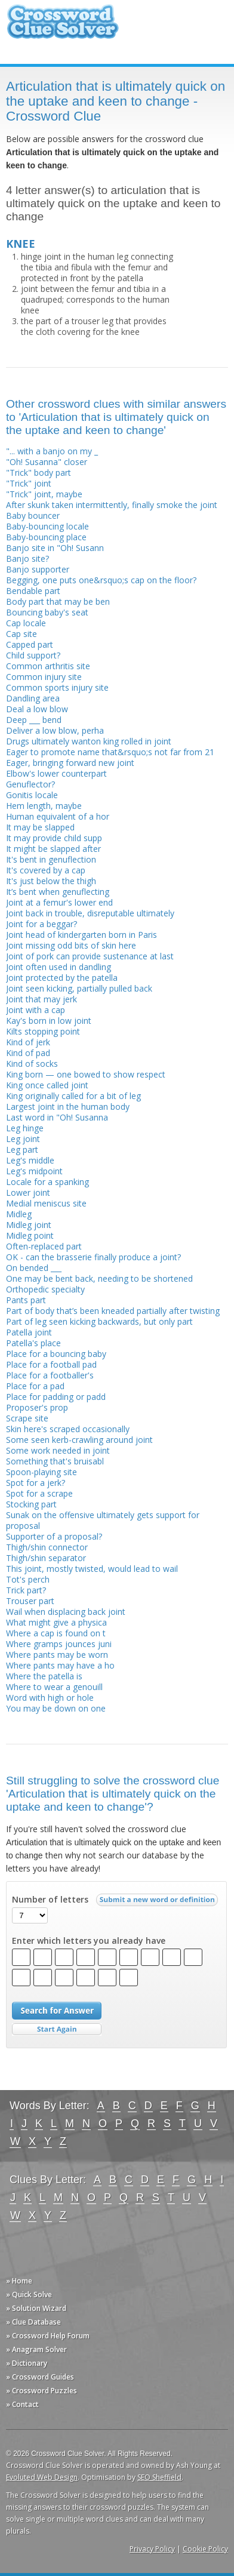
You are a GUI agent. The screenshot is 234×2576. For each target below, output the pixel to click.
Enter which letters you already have (88, 1940)
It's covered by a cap (45, 870)
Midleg (19, 1214)
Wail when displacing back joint (65, 1611)
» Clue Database (33, 2322)
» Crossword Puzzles (41, 2391)
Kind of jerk (28, 1042)
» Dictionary (26, 2363)
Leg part (22, 1149)
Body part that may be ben (58, 601)
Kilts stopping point (43, 1031)
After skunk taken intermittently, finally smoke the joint (111, 504)
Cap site (21, 633)
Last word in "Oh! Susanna (57, 1117)
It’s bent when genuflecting (57, 891)
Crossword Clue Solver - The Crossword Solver (62, 27)
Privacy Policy (152, 2549)
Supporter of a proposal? (54, 1536)
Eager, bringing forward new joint (70, 762)
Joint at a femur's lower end (59, 902)
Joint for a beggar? (41, 924)
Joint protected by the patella (62, 977)
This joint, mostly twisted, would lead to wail (92, 1568)
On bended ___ (33, 1267)
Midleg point (30, 1235)
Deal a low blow (37, 709)
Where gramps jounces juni (59, 1643)
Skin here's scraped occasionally (68, 1429)
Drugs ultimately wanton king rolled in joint (88, 741)
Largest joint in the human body (68, 1106)
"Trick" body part (38, 472)
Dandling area (33, 698)
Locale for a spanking (47, 1181)
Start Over (56, 2029)
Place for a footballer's (50, 1375)
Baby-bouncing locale (47, 526)
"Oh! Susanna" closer (46, 461)
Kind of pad (28, 1052)
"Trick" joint (28, 483)
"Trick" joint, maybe (44, 494)
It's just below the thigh (51, 881)
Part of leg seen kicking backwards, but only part (99, 1321)
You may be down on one (56, 1708)
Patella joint (29, 1332)
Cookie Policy (205, 2549)
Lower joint (28, 1192)
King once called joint (47, 1085)
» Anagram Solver (36, 2349)
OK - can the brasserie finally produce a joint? (93, 1257)
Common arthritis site (48, 666)
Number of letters (50, 1899)
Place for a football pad (51, 1364)
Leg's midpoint (34, 1171)
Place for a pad (35, 1386)
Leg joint (23, 1138)
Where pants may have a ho (60, 1665)
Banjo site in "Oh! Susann (55, 547)
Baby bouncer (33, 515)
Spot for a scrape (39, 1493)
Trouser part (30, 1600)
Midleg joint (28, 1224)
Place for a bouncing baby (56, 1353)
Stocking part (31, 1504)
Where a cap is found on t (56, 1633)
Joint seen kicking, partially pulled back (79, 988)
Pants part (26, 1300)
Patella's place (33, 1343)
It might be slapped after (53, 848)
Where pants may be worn (57, 1654)
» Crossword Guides (40, 2377)
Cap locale (26, 623)
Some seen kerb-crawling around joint (79, 1439)
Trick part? (26, 1590)
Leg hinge (25, 1128)
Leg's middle (30, 1160)
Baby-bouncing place (46, 537)
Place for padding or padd (56, 1396)
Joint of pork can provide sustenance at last (90, 956)
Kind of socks (32, 1063)
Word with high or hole (50, 1697)
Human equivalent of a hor (57, 816)
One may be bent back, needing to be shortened (99, 1278)
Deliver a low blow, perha (55, 730)
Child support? (33, 655)
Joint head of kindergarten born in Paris (81, 934)
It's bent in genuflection (51, 859)
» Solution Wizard (36, 2308)
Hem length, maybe (44, 805)
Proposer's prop (37, 1407)
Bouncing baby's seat (47, 612)
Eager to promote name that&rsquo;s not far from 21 (110, 752)
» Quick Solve (29, 2294)
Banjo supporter (37, 569)
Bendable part (33, 590)
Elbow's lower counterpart (56, 773)
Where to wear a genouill (54, 1686)
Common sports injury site (57, 687)
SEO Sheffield (159, 2477)
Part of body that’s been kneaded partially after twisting (113, 1310)
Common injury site (44, 676)
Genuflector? (30, 784)
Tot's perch (28, 1579)
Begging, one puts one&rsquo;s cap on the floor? (101, 580)
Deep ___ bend (33, 719)
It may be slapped (40, 827)
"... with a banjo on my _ (52, 451)
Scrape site (27, 1418)
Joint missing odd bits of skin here (71, 945)
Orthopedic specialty (45, 1289)
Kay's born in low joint (48, 1020)
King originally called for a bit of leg (73, 1095)
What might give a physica (56, 1622)
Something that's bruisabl (55, 1461)
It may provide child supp (54, 838)
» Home (19, 2281)
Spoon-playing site (41, 1472)
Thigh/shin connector (47, 1547)
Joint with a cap (35, 1009)
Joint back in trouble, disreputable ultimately (90, 913)
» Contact (22, 2404)
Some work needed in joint (58, 1450)
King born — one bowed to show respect (85, 1074)
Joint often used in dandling (58, 966)
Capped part (29, 644)
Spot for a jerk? (35, 1482)
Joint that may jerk (41, 999)
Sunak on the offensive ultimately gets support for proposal (102, 1520)
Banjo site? (27, 558)
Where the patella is (44, 1676)
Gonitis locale (32, 795)
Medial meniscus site (46, 1203)
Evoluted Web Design (42, 2477)
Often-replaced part (44, 1246)
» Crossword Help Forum (48, 2336)
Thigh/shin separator (46, 1558)
